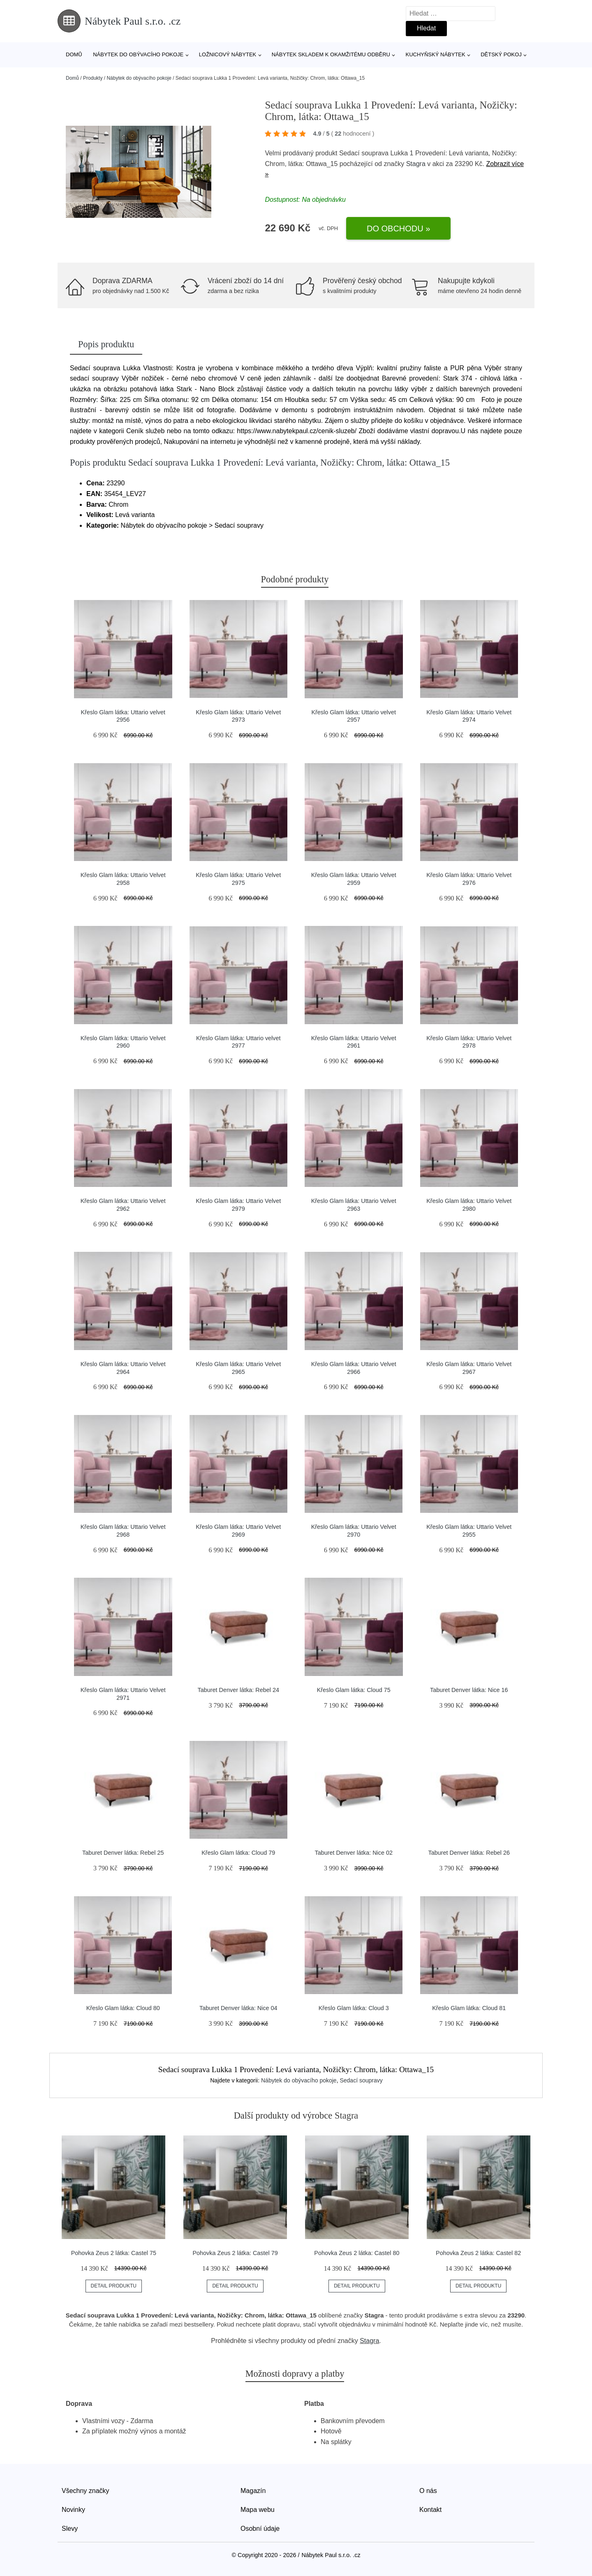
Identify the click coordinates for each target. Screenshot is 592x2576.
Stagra (416, 163)
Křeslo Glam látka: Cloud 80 (123, 2008)
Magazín (253, 2490)
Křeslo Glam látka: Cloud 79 (238, 1852)
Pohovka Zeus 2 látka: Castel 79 (235, 2253)
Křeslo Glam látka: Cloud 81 (469, 2008)
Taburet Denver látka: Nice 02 (353, 1852)
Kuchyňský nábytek (435, 54)
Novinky (73, 2509)
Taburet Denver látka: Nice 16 (469, 1690)
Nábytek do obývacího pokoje (138, 54)
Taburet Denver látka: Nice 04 (238, 2008)
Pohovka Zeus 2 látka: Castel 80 (356, 2253)
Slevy (70, 2528)
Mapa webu (257, 2509)
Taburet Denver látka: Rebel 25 (123, 1852)
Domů (74, 54)
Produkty (92, 78)
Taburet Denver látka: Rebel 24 (238, 1690)
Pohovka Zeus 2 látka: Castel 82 (478, 2253)
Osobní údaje (260, 2528)
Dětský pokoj (501, 54)
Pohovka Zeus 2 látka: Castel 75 (113, 2253)
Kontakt (430, 2509)
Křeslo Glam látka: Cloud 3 (354, 2008)
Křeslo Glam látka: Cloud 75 (354, 1690)
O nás (428, 2490)
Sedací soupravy (361, 2080)
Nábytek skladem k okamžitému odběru (331, 54)
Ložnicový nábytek (227, 54)
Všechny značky (85, 2490)
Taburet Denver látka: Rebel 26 (469, 1852)
